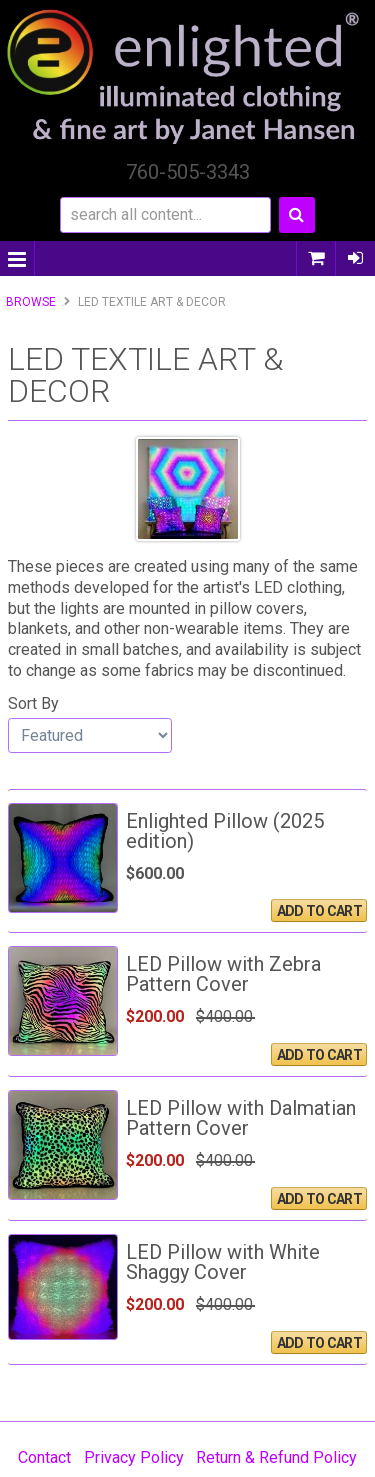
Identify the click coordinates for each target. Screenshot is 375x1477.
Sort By (33, 703)
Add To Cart (319, 911)
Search (297, 215)
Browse (31, 302)
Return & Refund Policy (276, 1457)
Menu (17, 258)
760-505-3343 (188, 172)
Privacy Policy (134, 1457)
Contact (44, 1457)
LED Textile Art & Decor (152, 302)
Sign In (355, 258)
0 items (316, 258)
